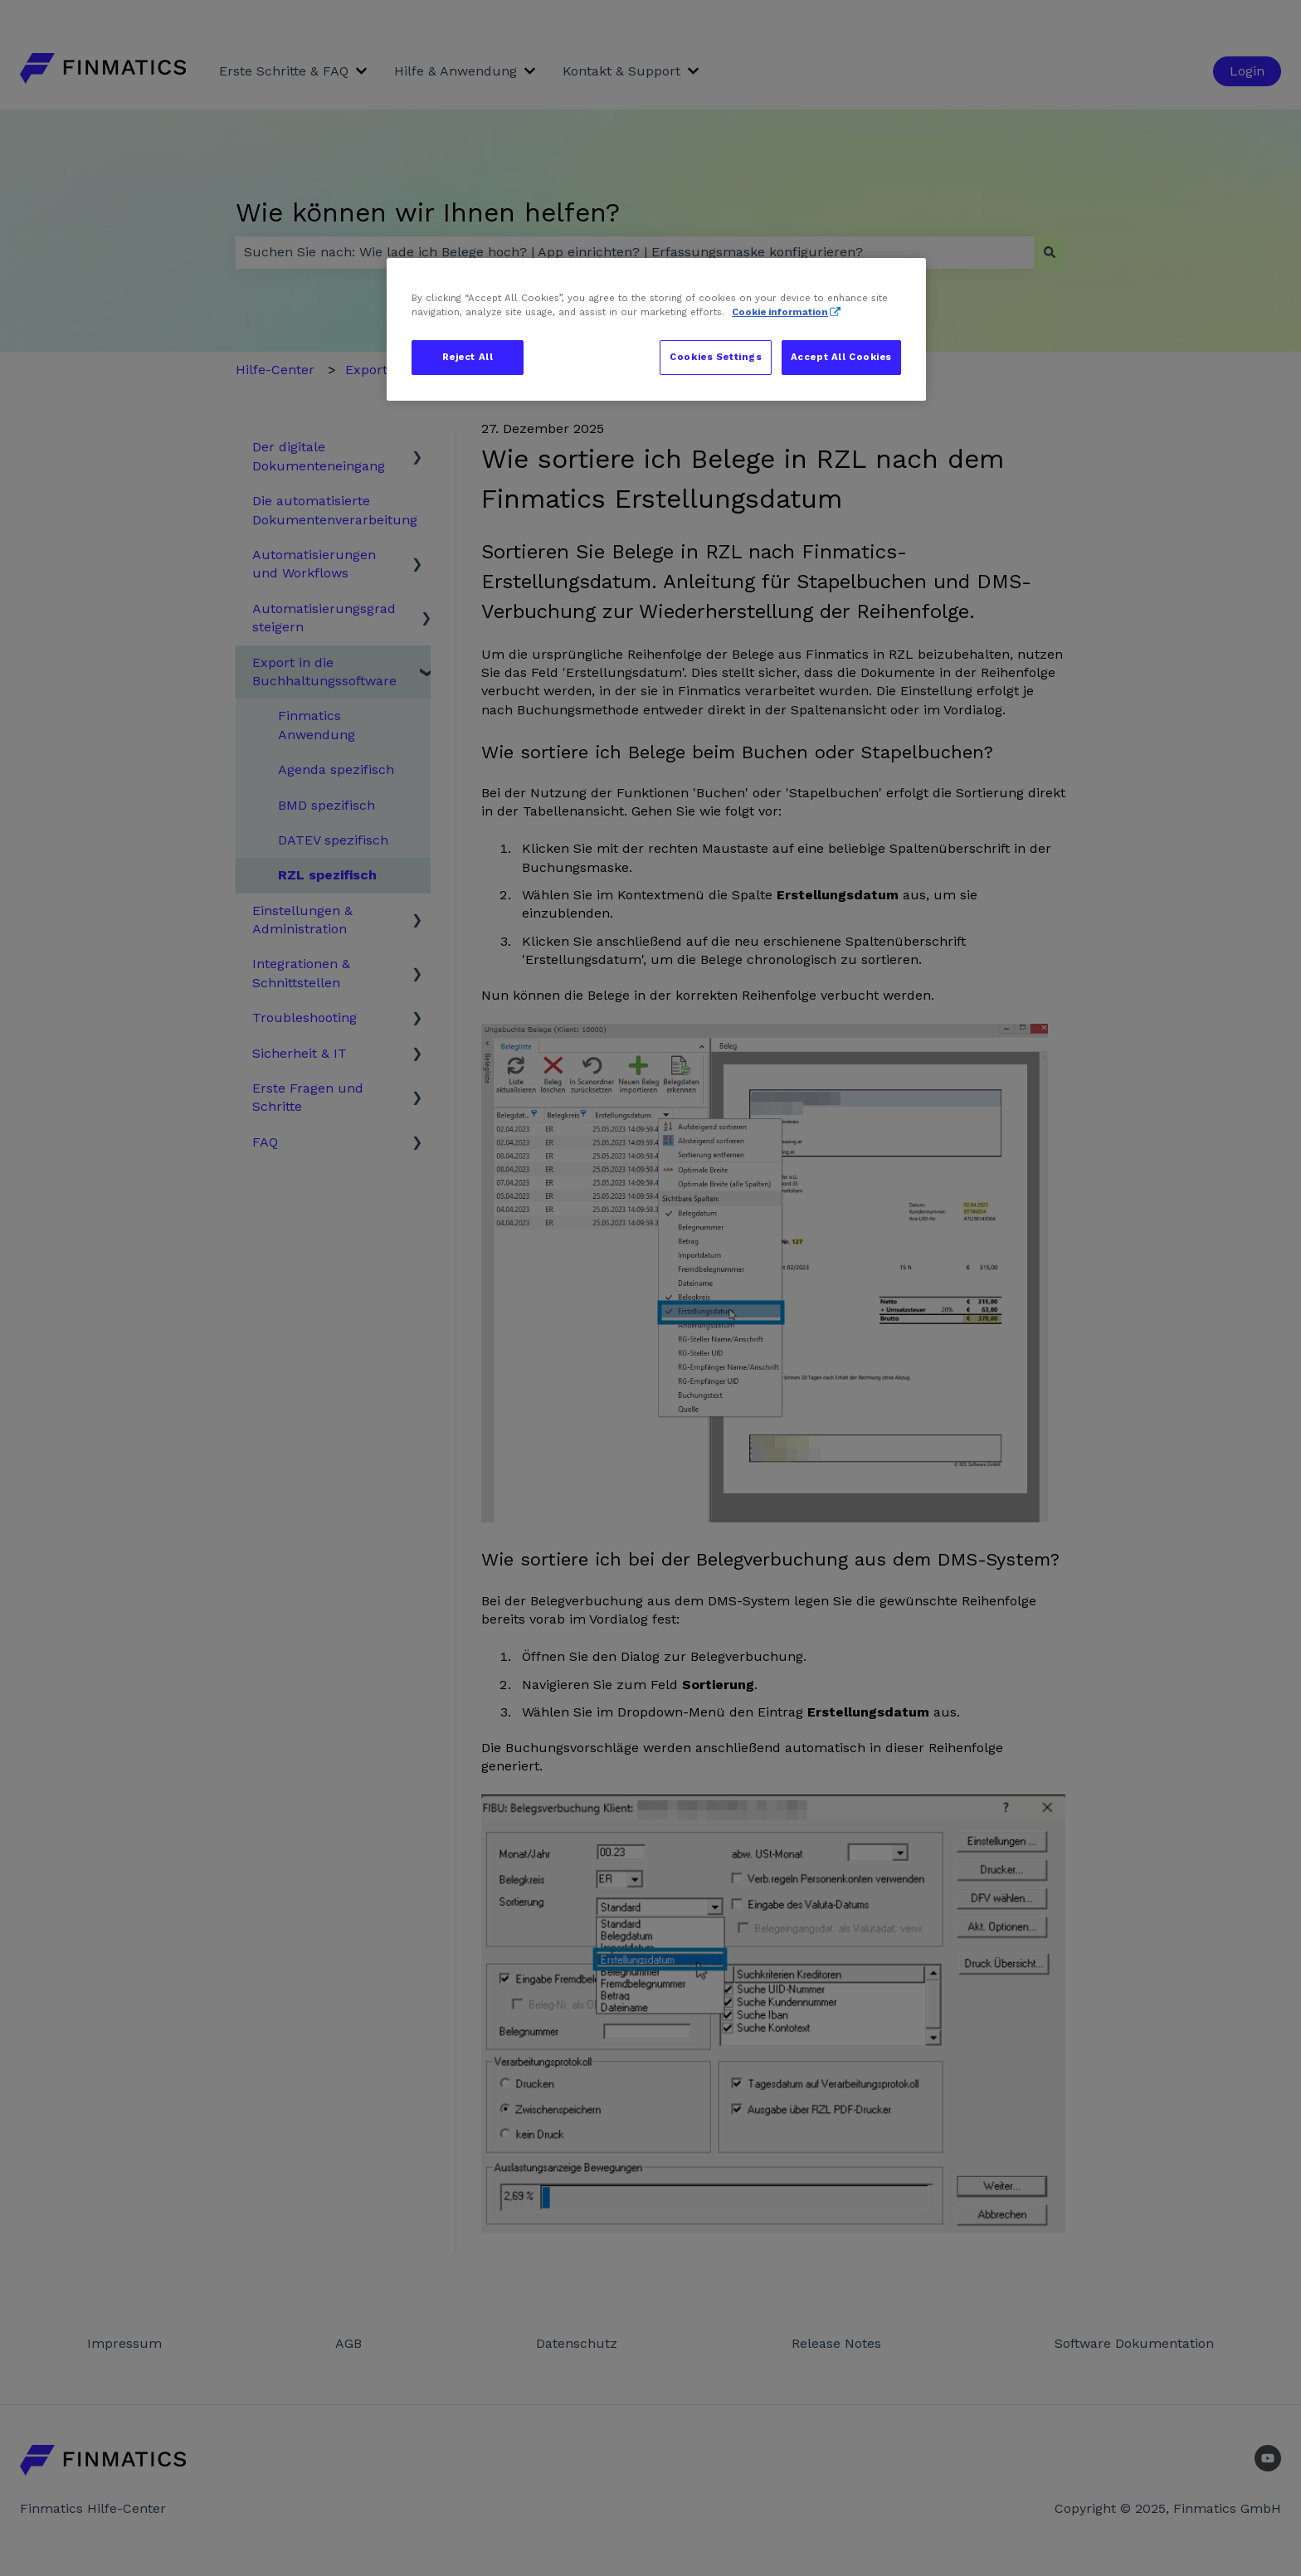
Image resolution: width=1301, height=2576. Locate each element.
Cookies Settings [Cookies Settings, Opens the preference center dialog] (716, 357)
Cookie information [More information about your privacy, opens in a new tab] (780, 312)
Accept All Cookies (841, 357)
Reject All (468, 357)
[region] (656, 329)
